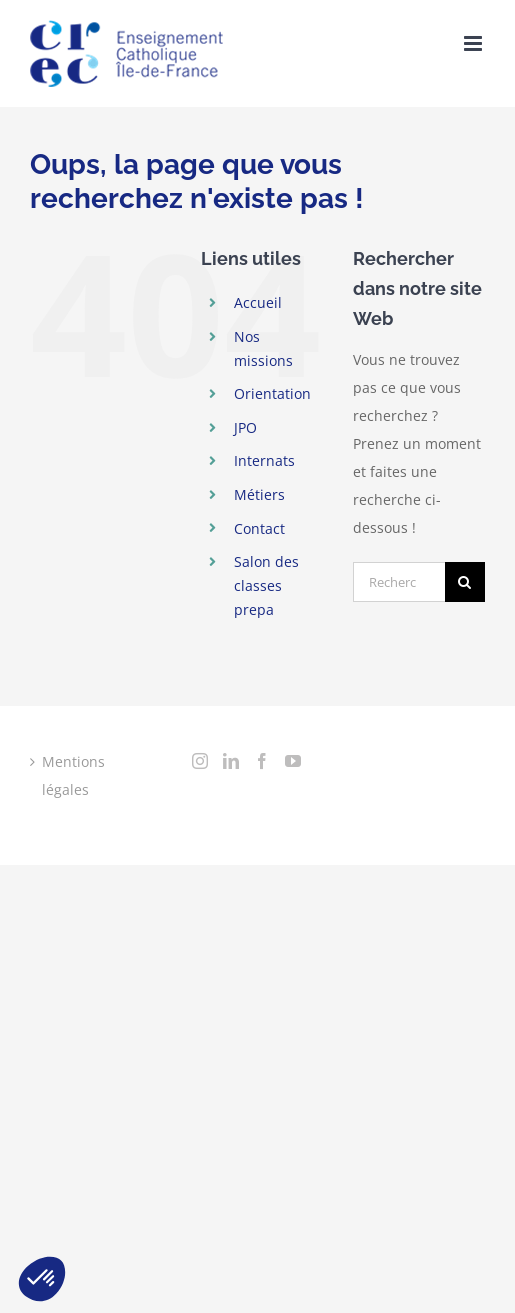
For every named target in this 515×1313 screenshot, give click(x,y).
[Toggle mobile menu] (474, 43)
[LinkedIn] (231, 761)
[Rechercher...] (399, 582)
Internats (264, 460)
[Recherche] (465, 582)
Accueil (258, 302)
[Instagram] (200, 761)
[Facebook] (262, 761)
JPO (245, 427)
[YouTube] (293, 761)
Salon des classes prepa (266, 585)
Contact (259, 528)
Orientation (272, 393)
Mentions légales (73, 775)
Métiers (259, 494)
